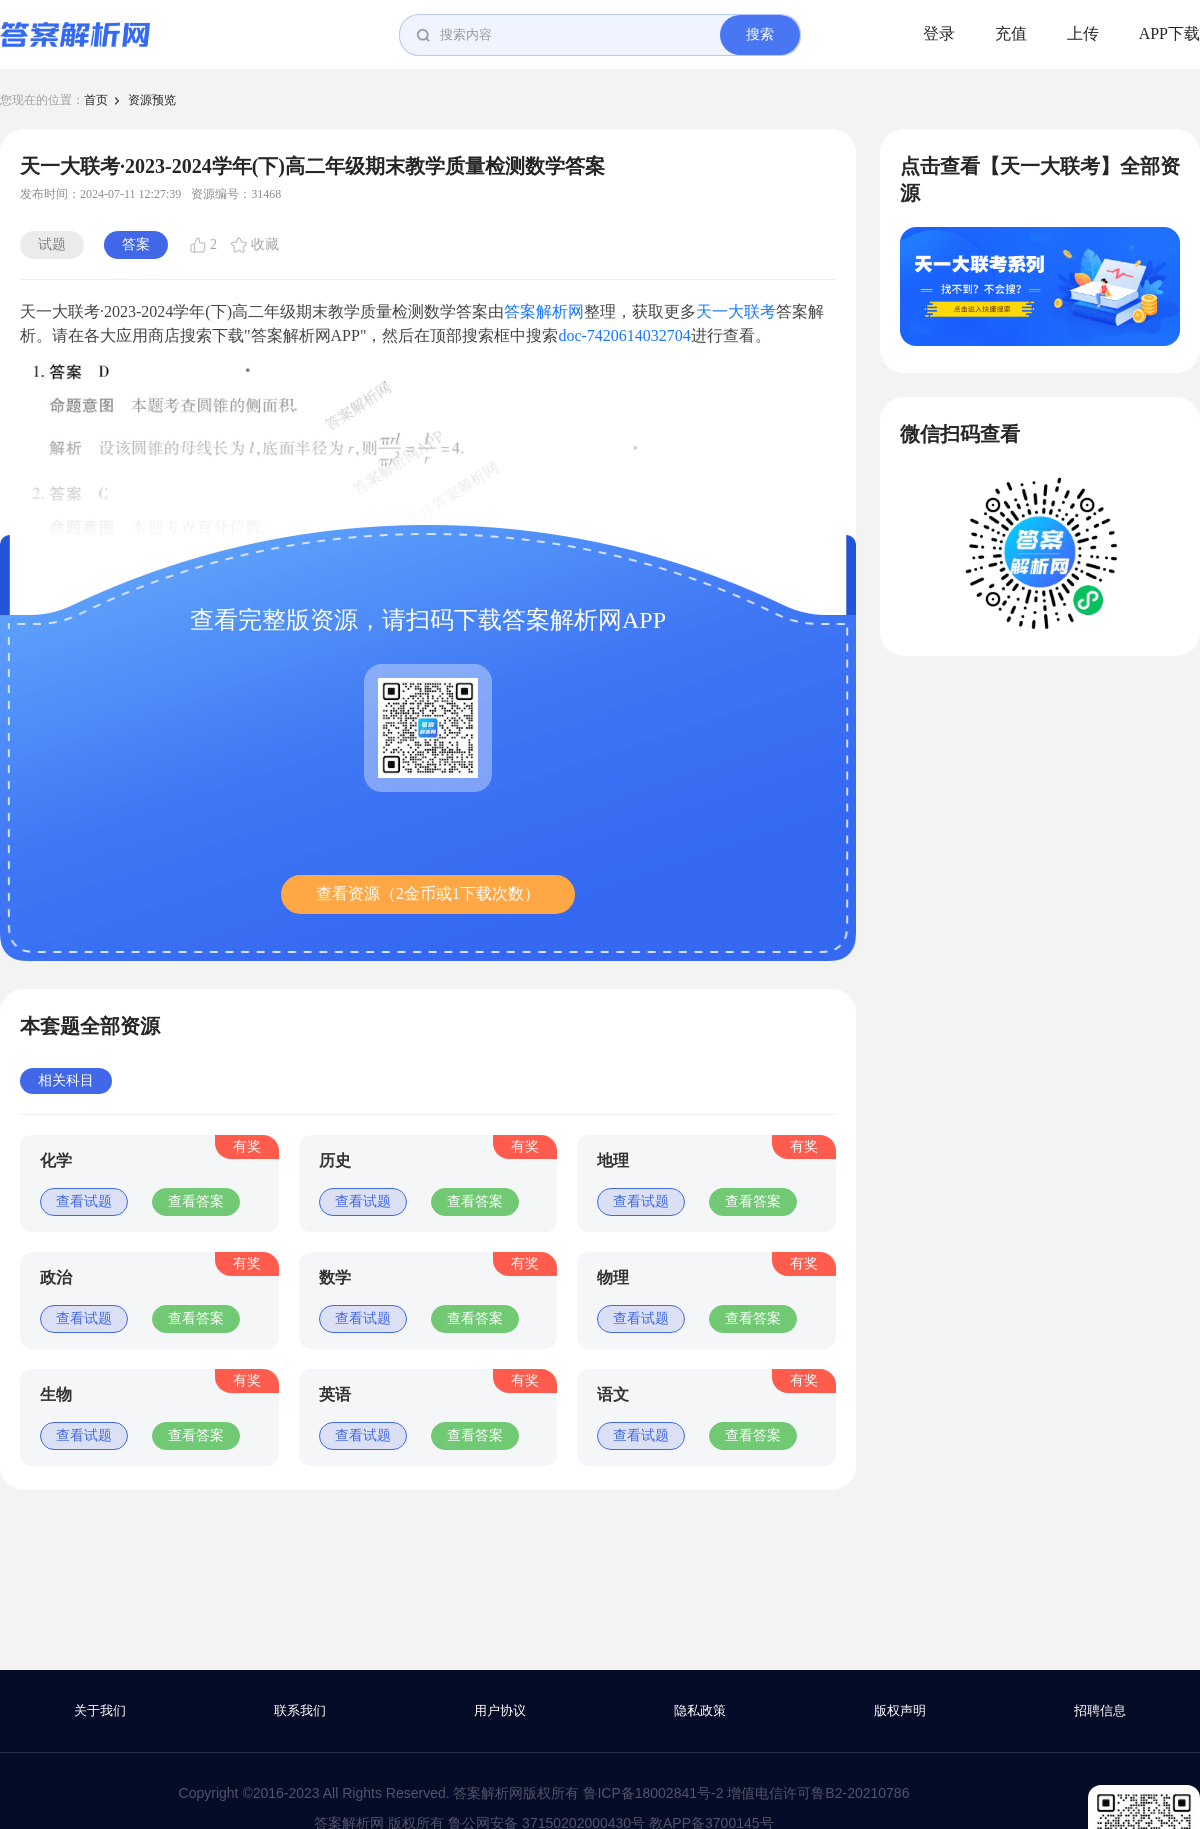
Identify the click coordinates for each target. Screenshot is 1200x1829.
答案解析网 (544, 311)
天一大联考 (736, 311)
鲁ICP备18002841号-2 (653, 1793)
